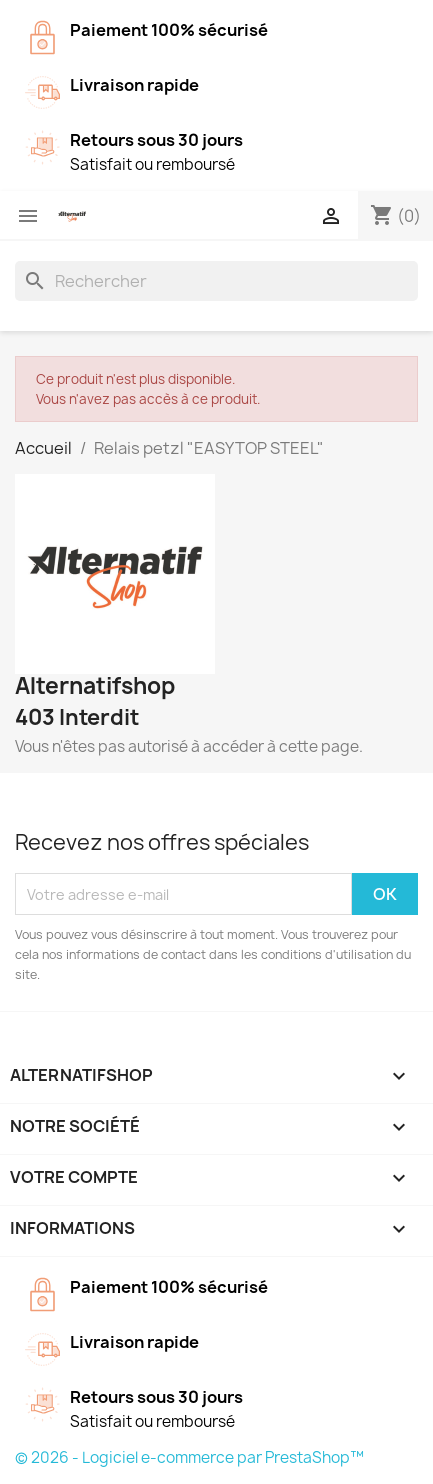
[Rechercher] (216, 281)
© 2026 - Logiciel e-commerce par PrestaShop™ (189, 1457)
